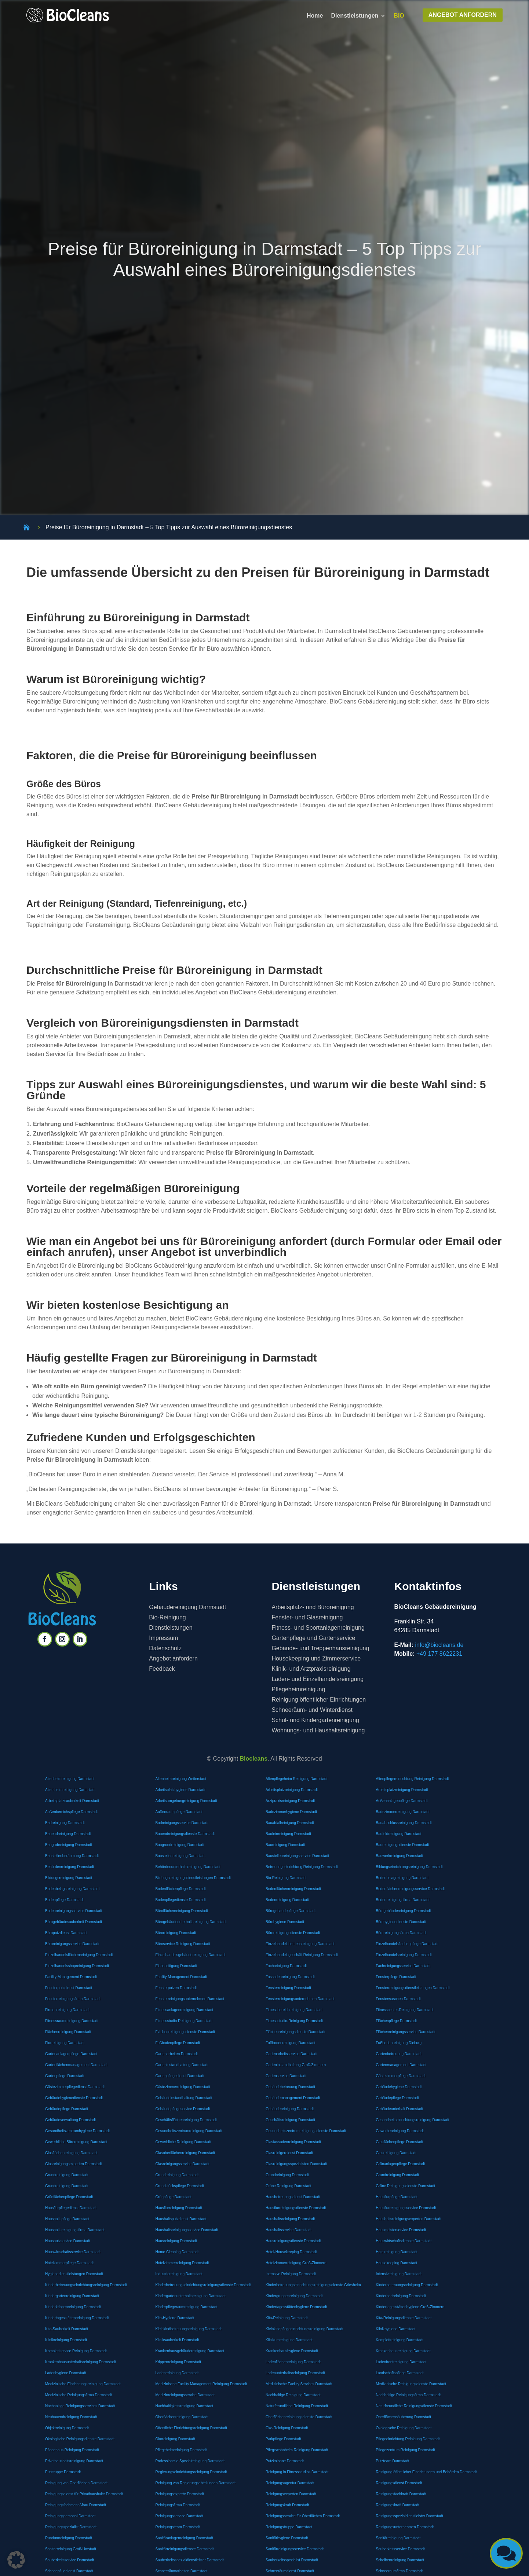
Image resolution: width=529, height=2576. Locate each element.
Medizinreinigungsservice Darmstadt (184, 2395)
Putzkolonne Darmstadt (285, 2461)
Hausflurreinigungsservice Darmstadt (406, 2208)
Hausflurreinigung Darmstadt (178, 2208)
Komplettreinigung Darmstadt (399, 2340)
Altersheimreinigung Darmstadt (70, 1790)
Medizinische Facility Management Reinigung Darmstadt (201, 2384)
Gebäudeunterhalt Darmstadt (399, 2109)
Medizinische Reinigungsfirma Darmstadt (78, 2395)
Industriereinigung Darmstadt (178, 2274)
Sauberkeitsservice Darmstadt (400, 2549)
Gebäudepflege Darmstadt (397, 2098)
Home (315, 16)
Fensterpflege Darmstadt (396, 1977)
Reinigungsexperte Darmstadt (179, 2494)
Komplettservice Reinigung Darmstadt (76, 2351)
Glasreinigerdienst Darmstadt (289, 2153)
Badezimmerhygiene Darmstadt (291, 1812)
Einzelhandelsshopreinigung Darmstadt (77, 1966)
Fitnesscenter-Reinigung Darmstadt (404, 2010)
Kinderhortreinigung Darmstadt (401, 2296)
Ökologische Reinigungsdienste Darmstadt (79, 2439)
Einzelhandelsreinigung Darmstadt (403, 1955)
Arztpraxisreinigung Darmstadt (290, 1801)
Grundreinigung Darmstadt (66, 2175)
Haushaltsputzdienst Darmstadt (180, 2219)
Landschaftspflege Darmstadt (399, 2373)
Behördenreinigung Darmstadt (69, 1867)
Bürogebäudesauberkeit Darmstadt (73, 1922)
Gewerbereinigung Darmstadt (400, 2131)
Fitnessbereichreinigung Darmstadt (294, 2010)
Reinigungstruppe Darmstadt (289, 2527)
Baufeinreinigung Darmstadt (288, 1834)
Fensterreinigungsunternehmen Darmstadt (189, 1999)
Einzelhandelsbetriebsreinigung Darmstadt (300, 1944)
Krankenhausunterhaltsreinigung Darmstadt (80, 2362)
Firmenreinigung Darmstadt (67, 2010)
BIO (399, 16)
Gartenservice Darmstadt (286, 2076)
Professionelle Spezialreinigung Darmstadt (189, 2461)
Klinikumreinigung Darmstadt (289, 2340)
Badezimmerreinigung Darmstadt (402, 1812)
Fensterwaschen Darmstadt (398, 1999)
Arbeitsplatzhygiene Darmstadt (180, 1790)
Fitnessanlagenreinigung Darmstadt (184, 2010)
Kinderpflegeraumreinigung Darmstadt (186, 2307)
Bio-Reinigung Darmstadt (286, 1878)
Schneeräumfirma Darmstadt (399, 2571)
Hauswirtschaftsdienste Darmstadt (403, 2241)
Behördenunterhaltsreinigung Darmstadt (187, 1867)
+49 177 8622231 (439, 1654)
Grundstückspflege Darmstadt (179, 2186)
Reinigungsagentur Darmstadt (290, 2483)
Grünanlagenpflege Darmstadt (400, 2164)
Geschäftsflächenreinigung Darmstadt (185, 2120)
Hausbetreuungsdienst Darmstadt (293, 2197)
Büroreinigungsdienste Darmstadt (293, 1933)
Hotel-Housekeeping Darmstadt (291, 2252)
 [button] (506, 2553)
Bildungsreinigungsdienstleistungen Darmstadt (193, 1878)
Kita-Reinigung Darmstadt (287, 2318)
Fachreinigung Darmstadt (286, 1966)
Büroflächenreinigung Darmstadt (181, 1911)
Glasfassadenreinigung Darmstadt (293, 2142)
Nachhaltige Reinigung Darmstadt (293, 2395)
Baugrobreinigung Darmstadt (68, 1845)
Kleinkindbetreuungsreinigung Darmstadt (188, 2329)
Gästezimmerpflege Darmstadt (401, 2076)
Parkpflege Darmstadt (283, 2439)
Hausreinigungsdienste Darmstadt (293, 2241)
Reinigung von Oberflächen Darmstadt (76, 2483)
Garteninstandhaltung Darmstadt (181, 2065)
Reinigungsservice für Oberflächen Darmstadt (303, 2516)
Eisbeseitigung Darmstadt (176, 1966)
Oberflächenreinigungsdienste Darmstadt (299, 2417)
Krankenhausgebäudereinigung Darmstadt (189, 2351)
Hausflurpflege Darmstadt (396, 2197)
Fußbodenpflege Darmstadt (177, 2043)
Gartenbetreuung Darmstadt (399, 2054)
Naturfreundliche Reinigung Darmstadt (297, 2406)
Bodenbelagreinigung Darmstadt (402, 1878)
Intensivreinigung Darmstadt (399, 2274)
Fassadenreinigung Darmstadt (290, 1977)
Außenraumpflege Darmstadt (178, 1812)
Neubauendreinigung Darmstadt (71, 2417)
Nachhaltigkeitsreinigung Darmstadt (184, 2406)
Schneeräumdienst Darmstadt (290, 2571)
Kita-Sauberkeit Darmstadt (66, 2329)
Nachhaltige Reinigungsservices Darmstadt (80, 2406)
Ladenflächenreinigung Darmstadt (293, 2362)
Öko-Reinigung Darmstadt (287, 2428)
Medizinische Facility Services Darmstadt (299, 2384)
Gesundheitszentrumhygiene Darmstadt (77, 2131)
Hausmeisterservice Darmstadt (401, 2230)
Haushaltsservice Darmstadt (288, 2230)
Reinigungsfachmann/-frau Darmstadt (75, 2505)
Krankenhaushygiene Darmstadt (292, 2351)
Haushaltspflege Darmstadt (67, 2219)
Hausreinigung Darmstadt (176, 2241)
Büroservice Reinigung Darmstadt (182, 1944)
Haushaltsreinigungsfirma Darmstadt (75, 2230)
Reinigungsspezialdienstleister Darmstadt (409, 2516)
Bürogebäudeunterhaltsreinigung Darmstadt (190, 1922)
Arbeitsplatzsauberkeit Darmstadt (72, 1801)
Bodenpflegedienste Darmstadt (180, 1900)
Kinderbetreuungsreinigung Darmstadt (407, 2285)
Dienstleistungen (354, 16)
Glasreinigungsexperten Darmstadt (73, 2164)
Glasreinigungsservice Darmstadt (182, 2164)
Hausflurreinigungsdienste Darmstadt (296, 2208)
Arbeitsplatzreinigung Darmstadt (292, 1790)
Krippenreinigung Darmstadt (178, 2362)
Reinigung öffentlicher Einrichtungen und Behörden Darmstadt (426, 2472)
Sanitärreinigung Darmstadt (398, 2538)
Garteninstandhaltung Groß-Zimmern (296, 2065)
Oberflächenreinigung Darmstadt (181, 2417)
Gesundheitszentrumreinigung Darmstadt (188, 2131)
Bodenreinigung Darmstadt (287, 1900)
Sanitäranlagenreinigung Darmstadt (184, 2538)
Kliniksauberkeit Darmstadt (177, 2340)
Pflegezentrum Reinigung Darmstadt (405, 2450)
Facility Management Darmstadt (71, 1977)
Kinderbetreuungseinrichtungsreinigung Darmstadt (86, 2285)
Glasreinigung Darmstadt (396, 2153)
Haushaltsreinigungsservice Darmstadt (186, 2230)
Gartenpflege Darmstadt (64, 2076)
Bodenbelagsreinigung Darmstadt (72, 1889)
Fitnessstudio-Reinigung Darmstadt (294, 2021)
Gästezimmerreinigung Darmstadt (182, 2087)
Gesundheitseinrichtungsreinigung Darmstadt (412, 2120)
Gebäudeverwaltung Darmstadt (70, 2120)
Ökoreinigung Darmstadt (175, 2439)
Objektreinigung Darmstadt (67, 2428)
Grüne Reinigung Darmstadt (288, 2186)
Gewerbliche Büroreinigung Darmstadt (76, 2142)
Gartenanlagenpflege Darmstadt (71, 2054)
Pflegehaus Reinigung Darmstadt (72, 2450)
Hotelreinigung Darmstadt (396, 2252)
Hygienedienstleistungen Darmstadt (74, 2274)
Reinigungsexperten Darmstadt (291, 2494)
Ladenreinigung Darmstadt (176, 2373)
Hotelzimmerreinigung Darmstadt (182, 2263)
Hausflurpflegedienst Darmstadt (70, 2208)
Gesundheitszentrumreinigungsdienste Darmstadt (306, 2131)
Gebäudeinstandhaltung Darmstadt (183, 2098)
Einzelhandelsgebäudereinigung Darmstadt (190, 1955)
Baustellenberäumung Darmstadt (72, 1856)
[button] (16, 2560)
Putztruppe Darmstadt (63, 2472)
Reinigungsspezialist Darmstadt (70, 2527)
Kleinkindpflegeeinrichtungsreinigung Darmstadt (304, 2329)
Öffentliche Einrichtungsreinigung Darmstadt (191, 2428)
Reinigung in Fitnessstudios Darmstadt (297, 2472)
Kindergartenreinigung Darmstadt (72, 2296)
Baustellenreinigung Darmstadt (180, 1856)
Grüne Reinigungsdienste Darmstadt (405, 2186)
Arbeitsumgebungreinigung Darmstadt (186, 1801)
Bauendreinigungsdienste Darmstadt (185, 1834)
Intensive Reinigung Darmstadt (291, 2274)
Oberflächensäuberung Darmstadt (403, 2417)
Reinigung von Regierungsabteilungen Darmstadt (195, 2483)
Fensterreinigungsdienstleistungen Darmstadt (412, 1988)
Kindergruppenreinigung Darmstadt (294, 2296)
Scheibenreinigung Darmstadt (400, 2560)
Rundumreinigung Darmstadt (68, 2538)
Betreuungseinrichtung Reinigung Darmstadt (302, 1867)
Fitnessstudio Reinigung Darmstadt (183, 2021)
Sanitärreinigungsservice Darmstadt (295, 2549)
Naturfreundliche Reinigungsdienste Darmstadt (414, 2406)
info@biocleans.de (439, 1645)
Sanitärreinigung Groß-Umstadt (70, 2549)
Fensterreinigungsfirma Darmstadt (73, 1999)
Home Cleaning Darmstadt (176, 2252)
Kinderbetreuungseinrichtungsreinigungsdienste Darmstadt (203, 2285)
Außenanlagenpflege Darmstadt (401, 1801)
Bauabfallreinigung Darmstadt (290, 1823)
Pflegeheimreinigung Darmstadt (181, 2450)
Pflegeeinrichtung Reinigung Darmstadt (407, 2439)
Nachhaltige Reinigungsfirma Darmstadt (408, 2395)
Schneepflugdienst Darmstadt (69, 2571)
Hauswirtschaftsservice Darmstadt (73, 2252)
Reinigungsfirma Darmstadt (177, 2505)
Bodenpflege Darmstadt (64, 1900)
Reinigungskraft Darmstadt (287, 2505)
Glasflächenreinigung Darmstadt (71, 2153)
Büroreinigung (141, 617)
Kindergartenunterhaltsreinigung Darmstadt (190, 2296)
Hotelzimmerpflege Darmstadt (69, 2263)
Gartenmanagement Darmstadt (401, 2065)
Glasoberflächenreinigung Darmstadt (185, 2153)
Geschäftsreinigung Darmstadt (290, 2120)
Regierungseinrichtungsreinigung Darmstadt (191, 2472)
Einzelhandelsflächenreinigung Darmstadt (79, 1955)
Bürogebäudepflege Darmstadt (290, 1911)
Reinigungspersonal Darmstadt (70, 2516)
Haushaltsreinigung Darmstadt (290, 2219)
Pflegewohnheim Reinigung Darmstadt (297, 2450)
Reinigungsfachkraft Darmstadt (401, 2494)
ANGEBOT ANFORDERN (462, 15)
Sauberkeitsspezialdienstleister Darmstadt (189, 2560)
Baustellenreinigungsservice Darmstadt (297, 1856)
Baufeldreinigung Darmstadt (398, 1834)
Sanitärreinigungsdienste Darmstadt (184, 2549)
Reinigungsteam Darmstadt (177, 2527)
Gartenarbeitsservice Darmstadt (291, 2054)
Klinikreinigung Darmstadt (66, 2340)
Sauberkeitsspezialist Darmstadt (292, 2560)
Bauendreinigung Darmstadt (68, 1834)
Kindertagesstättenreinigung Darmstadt (77, 2318)
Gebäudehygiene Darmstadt (399, 2087)
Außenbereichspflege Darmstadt (71, 1812)
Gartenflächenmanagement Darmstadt (76, 2065)
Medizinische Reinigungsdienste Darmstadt (411, 2384)
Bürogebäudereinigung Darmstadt (403, 1911)
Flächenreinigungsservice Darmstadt (405, 2032)
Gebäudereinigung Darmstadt (290, 2109)
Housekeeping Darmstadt (396, 2263)
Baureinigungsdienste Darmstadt (402, 1845)
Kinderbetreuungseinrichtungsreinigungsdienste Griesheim (313, 2285)
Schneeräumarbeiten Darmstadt (181, 2571)
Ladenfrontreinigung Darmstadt (401, 2362)
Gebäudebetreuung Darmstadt (290, 2087)
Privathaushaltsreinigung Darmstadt (74, 2461)
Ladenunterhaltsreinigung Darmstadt (295, 2373)
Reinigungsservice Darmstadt (179, 2516)
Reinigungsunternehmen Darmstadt (405, 2527)
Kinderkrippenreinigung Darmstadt (73, 2307)
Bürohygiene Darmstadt (285, 1922)
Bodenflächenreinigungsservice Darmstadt (410, 1889)
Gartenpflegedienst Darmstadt (179, 2076)
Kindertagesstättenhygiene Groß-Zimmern (410, 2307)
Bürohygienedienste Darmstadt (401, 1922)
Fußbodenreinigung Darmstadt (290, 2043)
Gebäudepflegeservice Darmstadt (182, 2109)
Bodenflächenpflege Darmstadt (180, 1889)
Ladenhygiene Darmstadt (65, 2373)
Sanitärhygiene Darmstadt (287, 2538)
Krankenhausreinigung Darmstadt (403, 2351)
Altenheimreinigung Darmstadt (70, 1779)
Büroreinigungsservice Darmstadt (72, 1944)
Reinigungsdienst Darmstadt (399, 2483)
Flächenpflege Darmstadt (396, 2021)
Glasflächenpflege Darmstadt (399, 2142)
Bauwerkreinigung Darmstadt (399, 1856)
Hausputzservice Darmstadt (67, 2241)
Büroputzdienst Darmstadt (66, 1933)
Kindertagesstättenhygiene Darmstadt (296, 2307)
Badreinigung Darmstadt (65, 1823)
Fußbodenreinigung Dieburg (399, 2043)
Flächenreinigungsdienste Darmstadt (185, 2032)
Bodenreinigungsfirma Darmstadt (402, 1900)
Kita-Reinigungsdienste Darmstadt (403, 2318)
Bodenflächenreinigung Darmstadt (293, 1889)
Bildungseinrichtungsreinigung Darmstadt (409, 1867)
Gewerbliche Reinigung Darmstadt (183, 2142)
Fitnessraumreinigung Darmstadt (71, 2021)
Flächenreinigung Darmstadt (68, 2032)
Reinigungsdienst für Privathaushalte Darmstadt (84, 2494)
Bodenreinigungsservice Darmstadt (73, 1911)
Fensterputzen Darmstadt (176, 1988)
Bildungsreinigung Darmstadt (68, 1878)
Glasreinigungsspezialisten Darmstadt (296, 2164)
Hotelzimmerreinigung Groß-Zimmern (296, 2263)
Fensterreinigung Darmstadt (288, 1988)
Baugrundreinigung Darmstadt (179, 1845)
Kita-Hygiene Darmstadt (174, 2318)
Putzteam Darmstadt (392, 2461)
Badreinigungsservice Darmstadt (181, 1823)
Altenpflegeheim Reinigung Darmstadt (296, 1779)
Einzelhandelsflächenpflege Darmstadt (407, 1944)
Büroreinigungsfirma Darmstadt (401, 1933)
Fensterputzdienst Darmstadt (68, 1988)
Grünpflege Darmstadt (173, 2197)
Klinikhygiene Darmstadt (395, 2329)
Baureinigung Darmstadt (285, 1845)
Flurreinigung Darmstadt (64, 2043)
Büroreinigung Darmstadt (175, 1933)
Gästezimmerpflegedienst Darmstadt (75, 2087)
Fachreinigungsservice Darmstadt (403, 1966)
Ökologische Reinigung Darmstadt (403, 2428)
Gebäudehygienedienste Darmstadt (74, 2098)
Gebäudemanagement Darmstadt (293, 2098)
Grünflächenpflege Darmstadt (69, 2197)
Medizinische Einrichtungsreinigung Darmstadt (83, 2384)
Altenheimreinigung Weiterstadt (180, 1779)
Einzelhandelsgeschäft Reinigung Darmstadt (302, 1955)
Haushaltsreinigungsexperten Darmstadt (408, 2219)
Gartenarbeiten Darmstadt (176, 2054)
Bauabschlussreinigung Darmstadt (403, 1823)
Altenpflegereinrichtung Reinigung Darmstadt (412, 1779)
